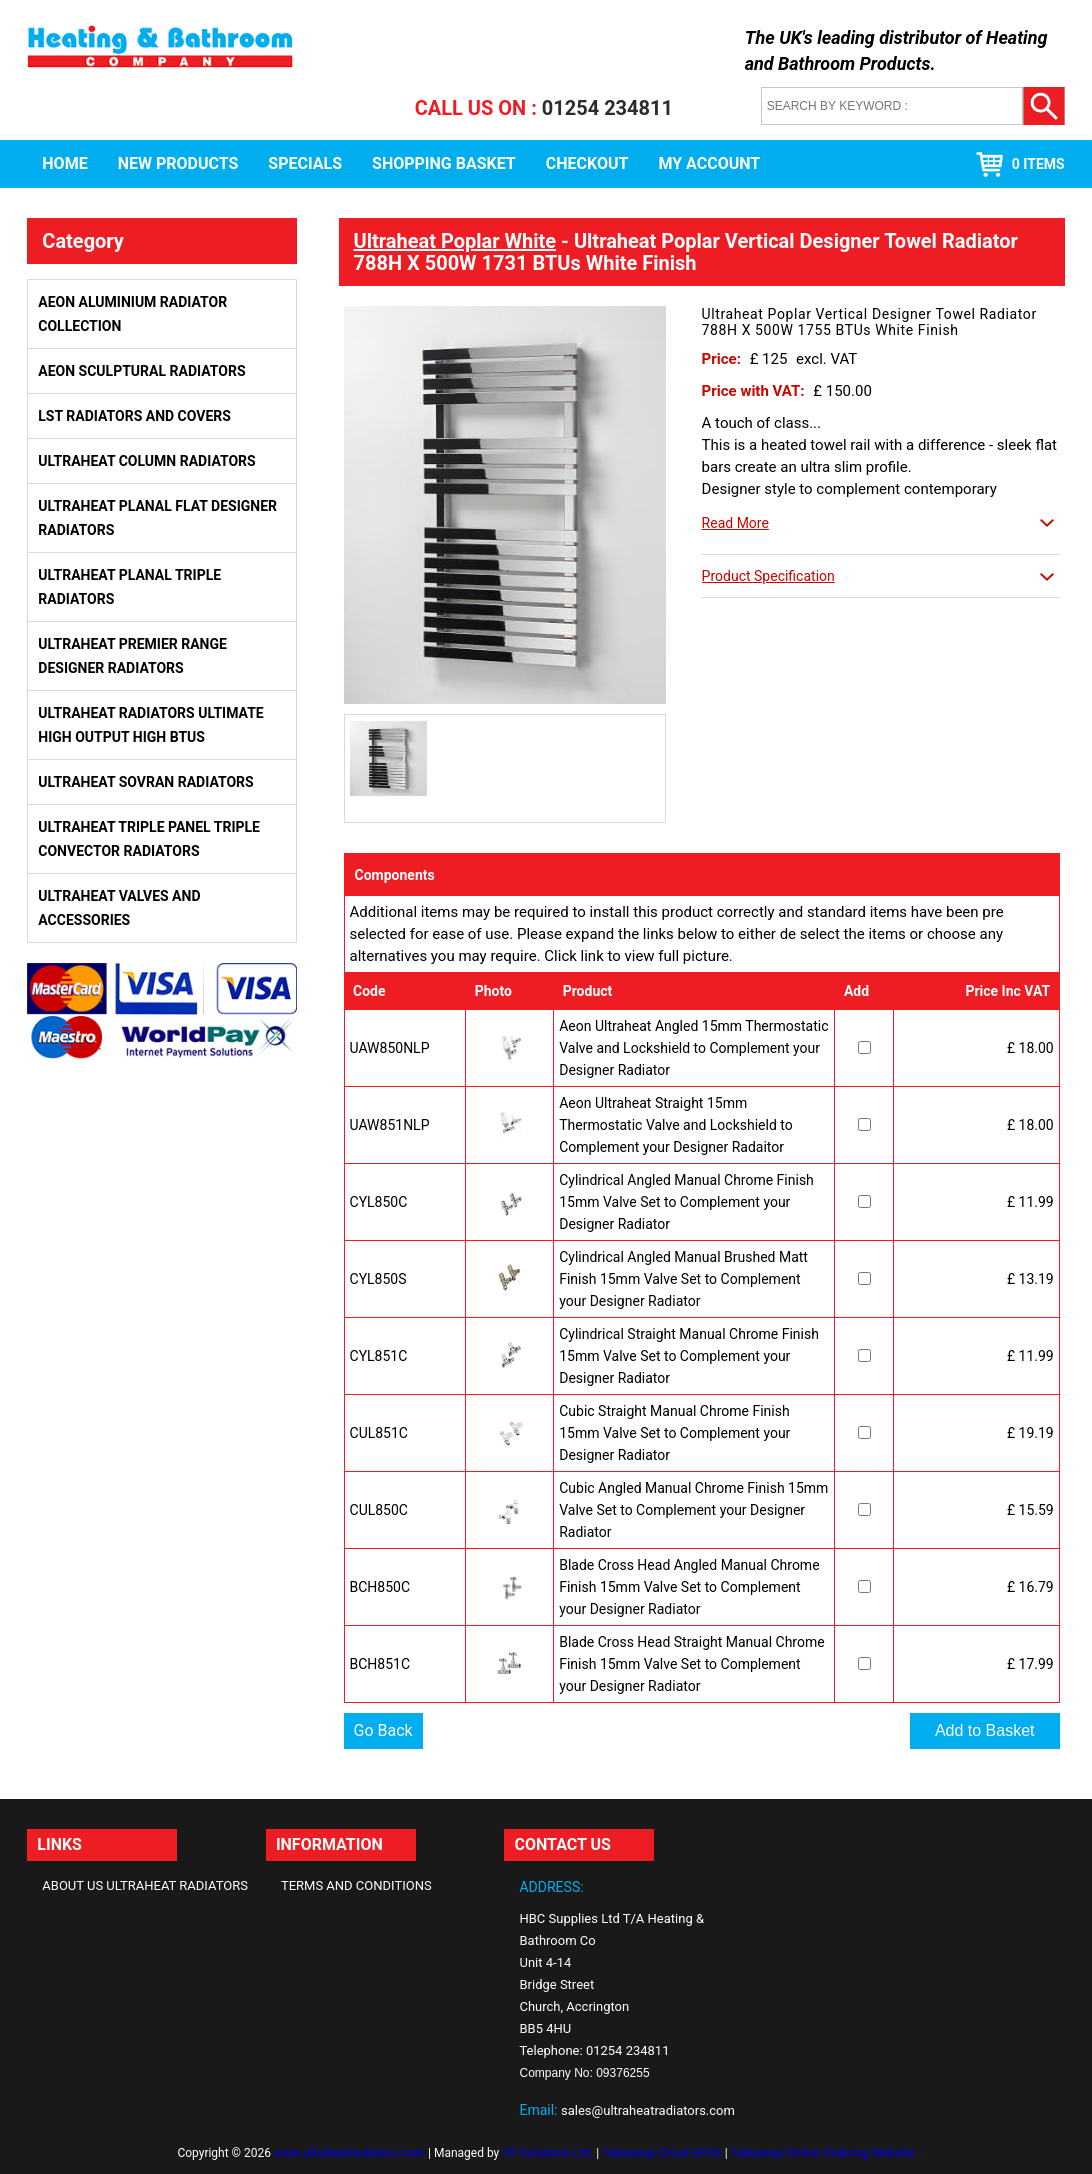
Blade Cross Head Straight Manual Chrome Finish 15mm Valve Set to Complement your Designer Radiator (691, 1664)
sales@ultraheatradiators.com (648, 2110)
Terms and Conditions (356, 1885)
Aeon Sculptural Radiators (141, 371)
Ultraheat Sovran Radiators (145, 782)
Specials (305, 163)
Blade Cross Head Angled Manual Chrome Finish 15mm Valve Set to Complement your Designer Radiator (689, 1587)
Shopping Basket (444, 163)
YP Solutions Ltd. (547, 2153)
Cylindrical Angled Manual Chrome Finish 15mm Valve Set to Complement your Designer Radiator (686, 1202)
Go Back (383, 1730)
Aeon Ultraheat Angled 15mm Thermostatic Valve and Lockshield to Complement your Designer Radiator (693, 1048)
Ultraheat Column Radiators (146, 461)
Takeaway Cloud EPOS (662, 2153)
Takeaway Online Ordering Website (822, 2153)
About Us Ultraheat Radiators (145, 1885)
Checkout (587, 163)
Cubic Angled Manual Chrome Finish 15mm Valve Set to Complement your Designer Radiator (693, 1510)
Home (64, 163)
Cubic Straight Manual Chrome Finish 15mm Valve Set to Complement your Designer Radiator (674, 1433)
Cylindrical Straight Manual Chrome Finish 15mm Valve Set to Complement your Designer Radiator (689, 1356)
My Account (709, 163)
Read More (735, 523)
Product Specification (768, 576)
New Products (178, 163)
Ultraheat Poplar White (455, 241)
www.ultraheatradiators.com (349, 2153)
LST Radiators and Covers (134, 416)
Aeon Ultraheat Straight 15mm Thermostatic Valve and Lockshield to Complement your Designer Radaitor (676, 1125)
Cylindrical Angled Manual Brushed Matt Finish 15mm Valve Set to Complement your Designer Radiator (683, 1279)
